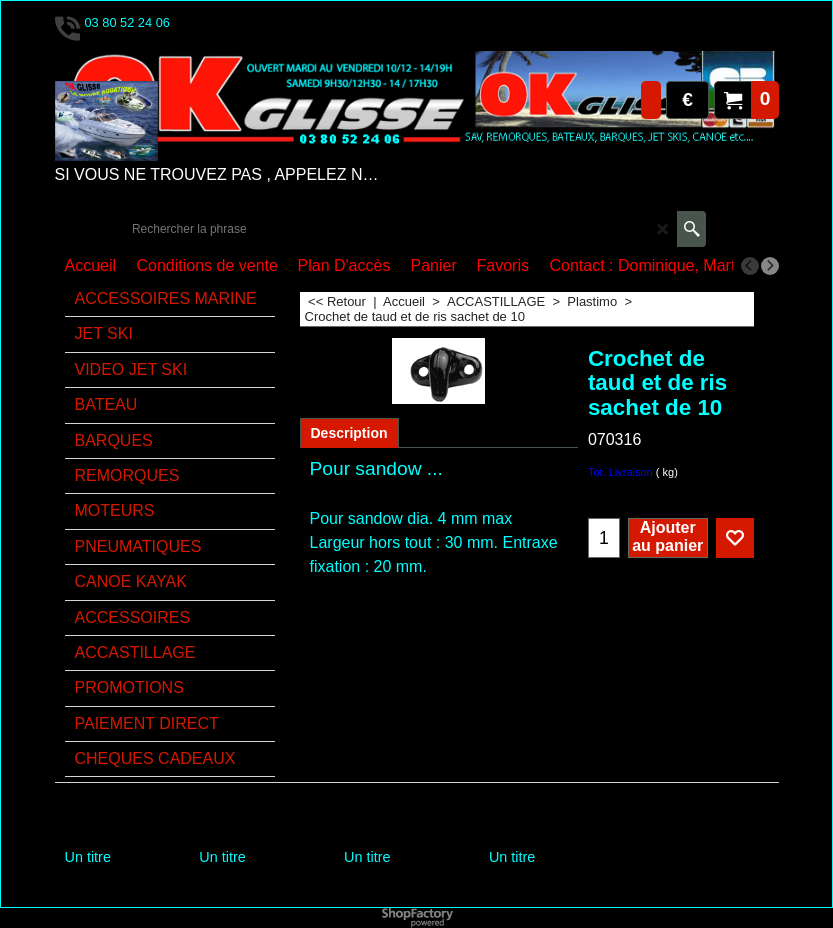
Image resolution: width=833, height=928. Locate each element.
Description (349, 433)
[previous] (750, 266)
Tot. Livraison (620, 472)
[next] (770, 266)
